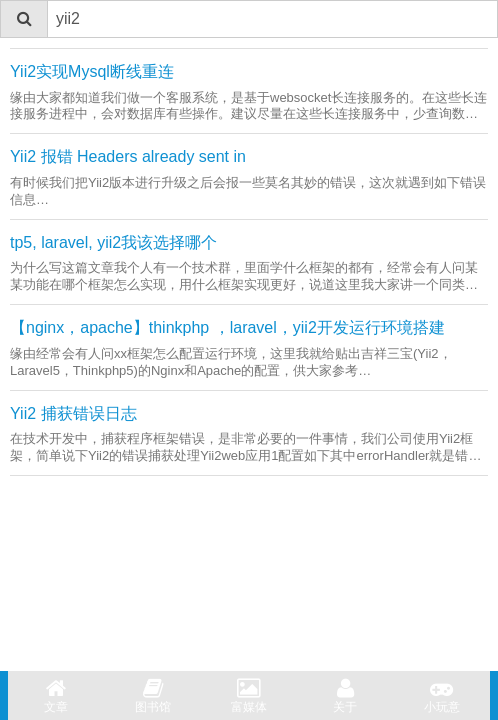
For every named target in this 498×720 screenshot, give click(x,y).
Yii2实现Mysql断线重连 (92, 71)
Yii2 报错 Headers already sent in (128, 156)
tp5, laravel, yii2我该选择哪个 (113, 242)
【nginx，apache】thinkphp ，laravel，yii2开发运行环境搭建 (227, 327)
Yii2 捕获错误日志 (73, 413)
